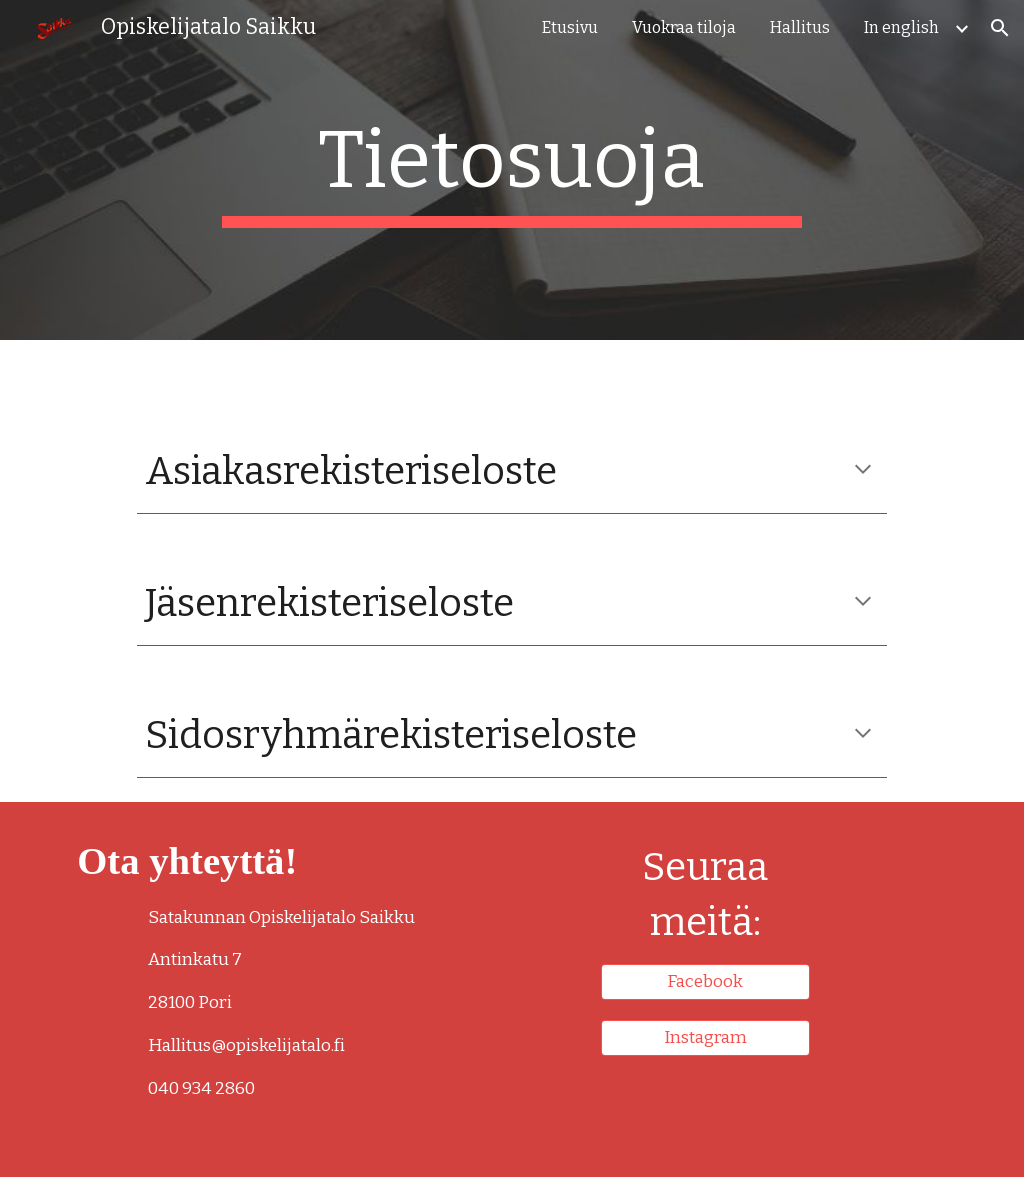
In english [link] (901, 27)
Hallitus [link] (800, 27)
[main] (511, 170)
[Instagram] (705, 1038)
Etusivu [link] (570, 27)
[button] (1000, 28)
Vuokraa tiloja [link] (684, 27)
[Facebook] (705, 981)
